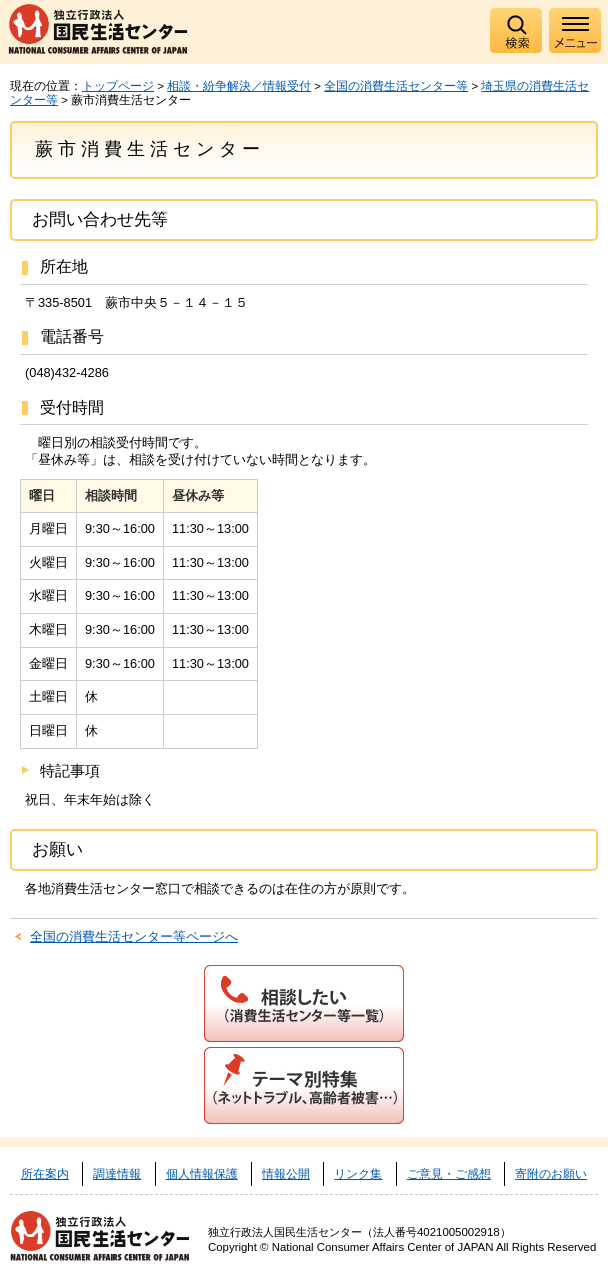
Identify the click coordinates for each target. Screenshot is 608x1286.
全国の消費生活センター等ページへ (134, 936)
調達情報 (117, 1174)
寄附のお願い (551, 1174)
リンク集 (358, 1174)
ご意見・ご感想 (449, 1174)
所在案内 (45, 1174)
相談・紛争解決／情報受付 (239, 86)
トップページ (118, 86)
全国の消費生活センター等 (396, 86)
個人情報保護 (202, 1174)
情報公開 (286, 1174)
